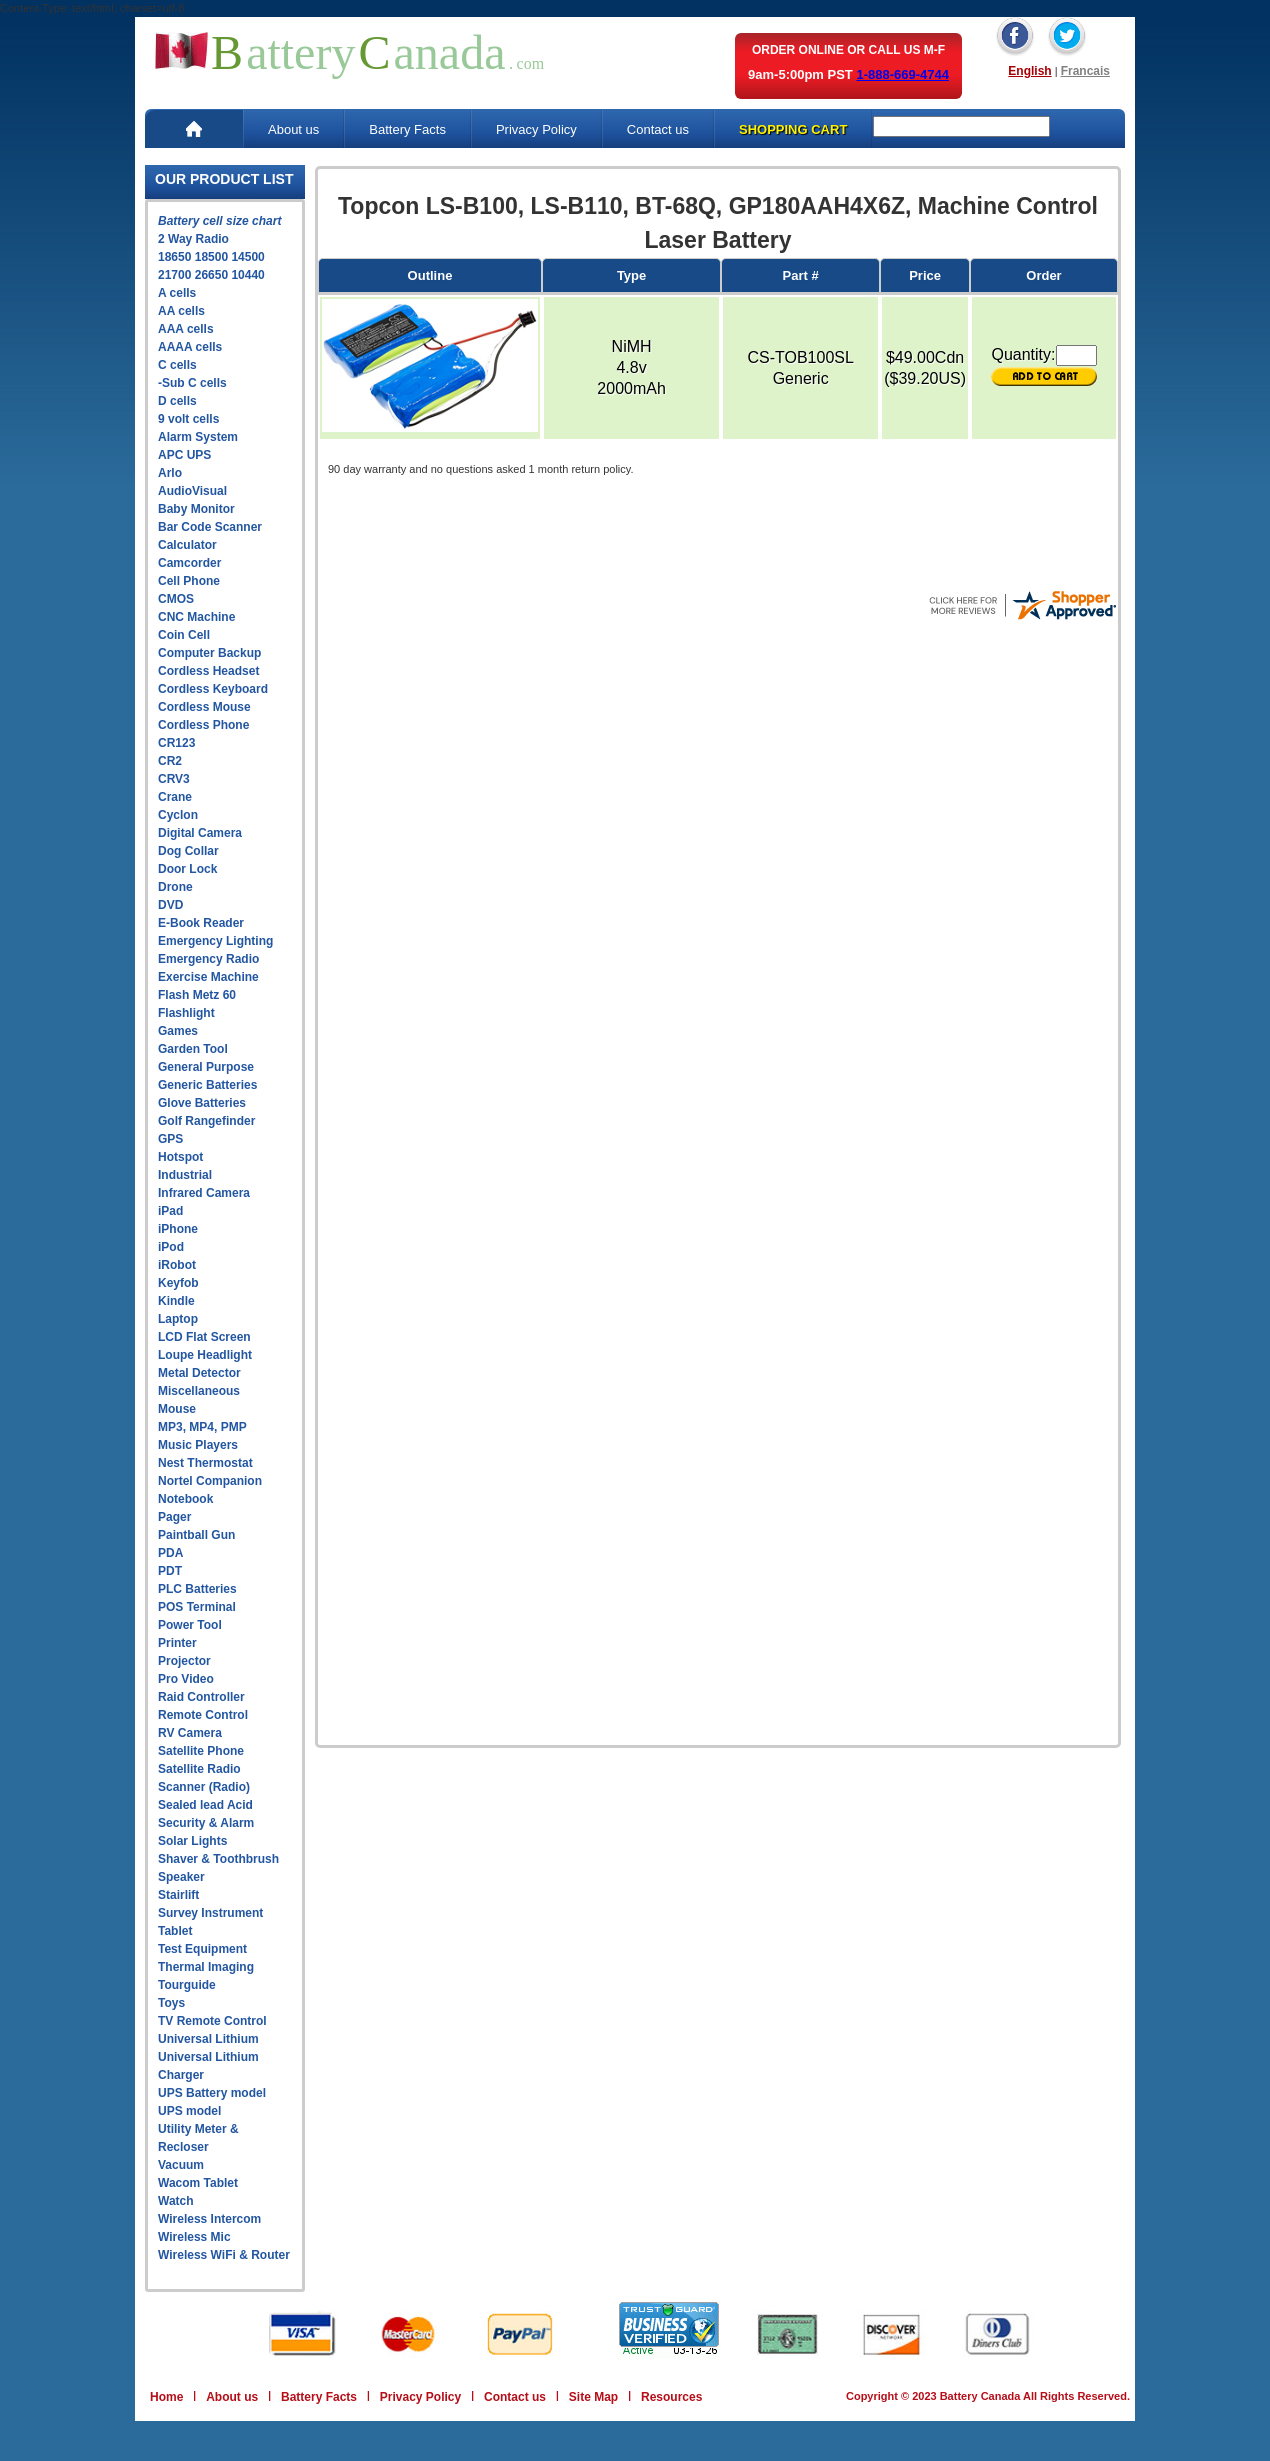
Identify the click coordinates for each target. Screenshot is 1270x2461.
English (1029, 71)
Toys (171, 2003)
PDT (170, 1571)
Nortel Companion (210, 1481)
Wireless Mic (194, 2237)
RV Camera (190, 1733)
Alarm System (198, 437)
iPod (171, 1247)
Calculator (187, 545)
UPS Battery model (212, 2093)
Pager (174, 1517)
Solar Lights (192, 1841)
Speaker (181, 1877)
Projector (184, 1661)
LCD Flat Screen (204, 1337)
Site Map (593, 2397)
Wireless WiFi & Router (224, 2255)
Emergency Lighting (215, 941)
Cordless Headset (208, 671)
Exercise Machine (208, 977)
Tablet (175, 1931)
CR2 (170, 761)
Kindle (176, 1301)
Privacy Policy (536, 129)
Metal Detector (199, 1373)
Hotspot (180, 1157)
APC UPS (184, 455)
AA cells (181, 311)
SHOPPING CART (793, 129)
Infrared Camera (204, 1193)
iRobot (177, 1265)
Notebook (185, 1499)
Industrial (185, 1175)
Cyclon (178, 815)
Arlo (170, 473)
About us (293, 129)
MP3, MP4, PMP (202, 1427)
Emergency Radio (208, 959)
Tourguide (187, 1985)
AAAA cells (190, 347)
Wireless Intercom (209, 2219)
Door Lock (187, 869)
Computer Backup (209, 653)
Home (166, 2397)
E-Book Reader (201, 923)
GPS (170, 1139)
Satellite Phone (201, 1751)
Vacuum (181, 2165)
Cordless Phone (203, 725)
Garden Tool (193, 1049)
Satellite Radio (199, 1769)
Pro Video (186, 1679)
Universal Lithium (208, 2039)
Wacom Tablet (198, 2183)
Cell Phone (189, 581)
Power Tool (190, 1625)
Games (178, 1031)
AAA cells (186, 329)
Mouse (177, 1409)
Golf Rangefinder (206, 1121)
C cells (177, 365)
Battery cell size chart (219, 221)
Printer (177, 1643)
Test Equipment (202, 1949)
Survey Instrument (210, 1913)
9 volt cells (188, 419)
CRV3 (174, 779)
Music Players (198, 1445)
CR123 (176, 743)
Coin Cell (184, 635)
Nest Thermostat (205, 1463)
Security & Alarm (206, 1823)
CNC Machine (196, 617)
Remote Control (203, 1715)
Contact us (658, 129)
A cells (177, 293)
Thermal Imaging (206, 1967)
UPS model (189, 2111)
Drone (175, 887)
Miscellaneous (199, 1391)
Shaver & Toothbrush (218, 1859)
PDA (170, 1553)
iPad (170, 1211)
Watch (176, 2201)
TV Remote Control (212, 2021)
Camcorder (189, 563)
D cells (177, 401)
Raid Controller (201, 1697)
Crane (175, 797)
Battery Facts (407, 129)
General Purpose (206, 1067)
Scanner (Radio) (204, 1787)
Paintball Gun (196, 1535)
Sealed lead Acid (205, 1805)
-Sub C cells (192, 383)
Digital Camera (200, 833)
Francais (1085, 71)
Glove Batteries (202, 1103)
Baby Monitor (196, 509)
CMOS (176, 599)
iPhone (178, 1229)
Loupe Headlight (205, 1355)
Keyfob (178, 1283)
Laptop (178, 1319)
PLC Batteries (197, 1589)
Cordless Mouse (204, 707)
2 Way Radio (193, 239)
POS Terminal (197, 1607)
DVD (170, 905)
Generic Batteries (207, 1085)
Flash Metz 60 (197, 995)
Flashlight (186, 1013)
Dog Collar (188, 851)
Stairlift (178, 1895)
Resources (671, 2397)
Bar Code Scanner (210, 527)
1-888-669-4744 (902, 74)
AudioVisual (192, 491)
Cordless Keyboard (213, 689)
